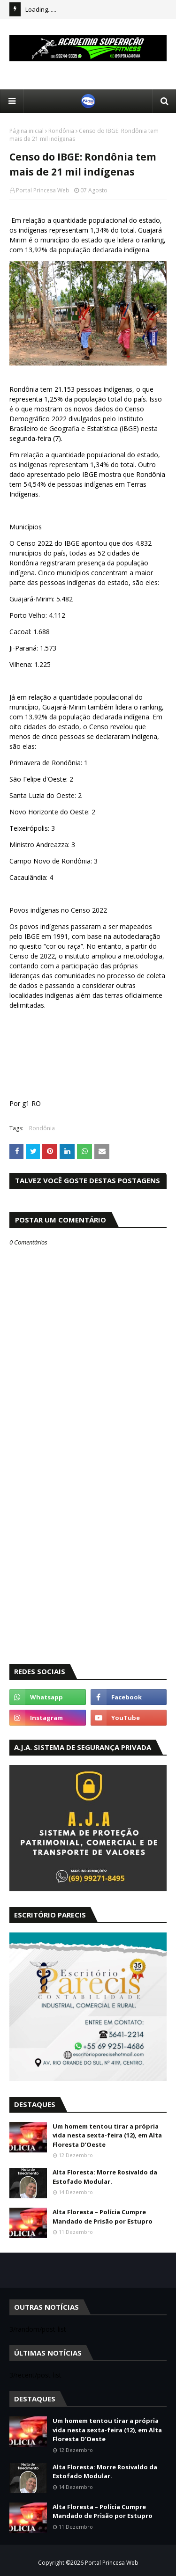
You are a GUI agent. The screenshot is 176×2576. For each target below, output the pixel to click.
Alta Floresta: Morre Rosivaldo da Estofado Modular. (105, 2177)
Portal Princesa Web (42, 190)
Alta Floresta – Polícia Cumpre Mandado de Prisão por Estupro (103, 2216)
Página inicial (26, 131)
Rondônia (61, 131)
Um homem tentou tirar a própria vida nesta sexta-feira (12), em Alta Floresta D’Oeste (107, 2135)
